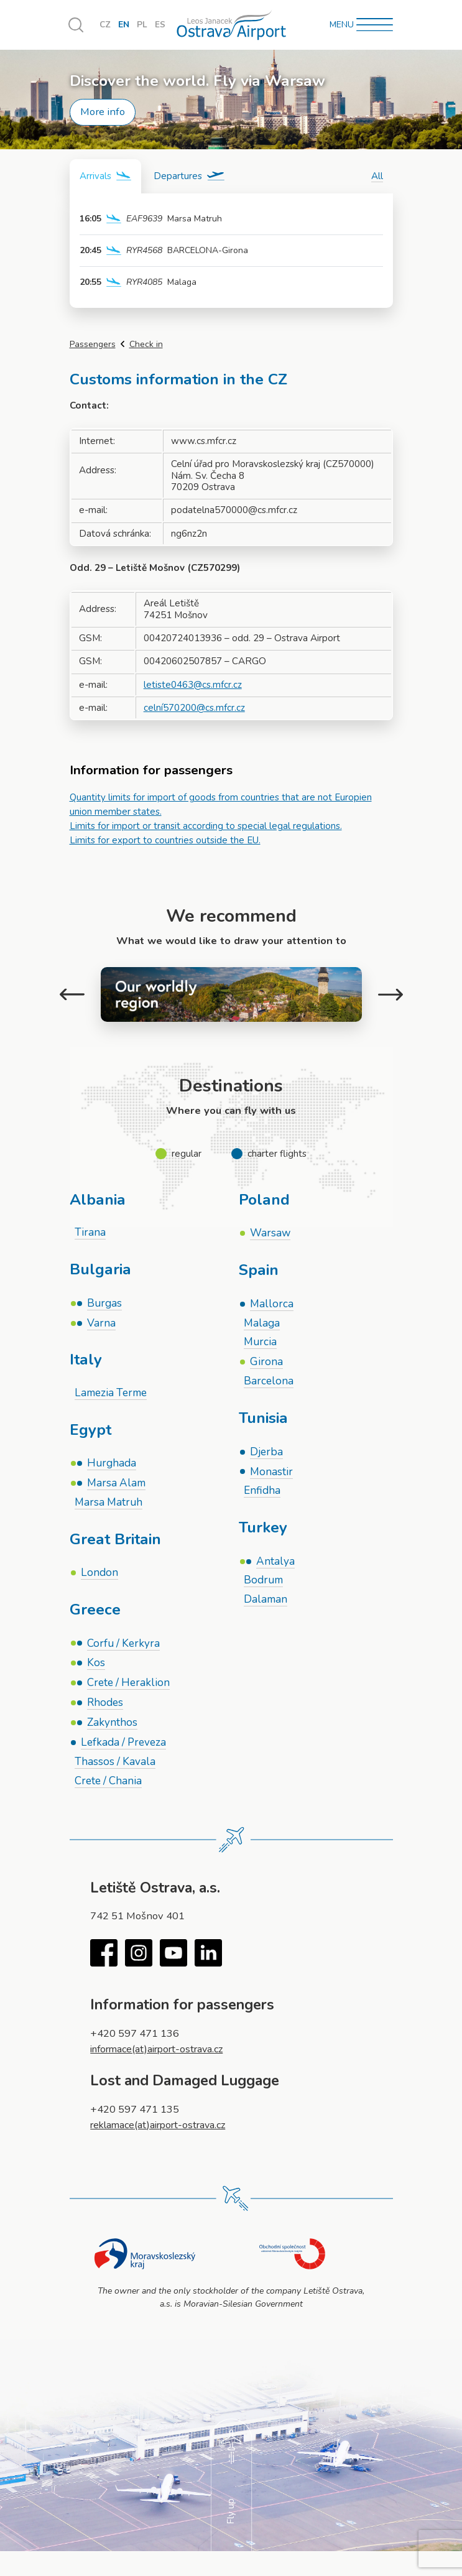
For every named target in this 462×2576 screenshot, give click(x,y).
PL (142, 25)
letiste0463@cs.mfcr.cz (193, 685)
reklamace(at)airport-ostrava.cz (161, 2129)
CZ (105, 25)
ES (160, 25)
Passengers (93, 344)
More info (102, 111)
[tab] (105, 176)
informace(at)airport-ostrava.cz (161, 2053)
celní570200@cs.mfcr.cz (195, 708)
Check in (146, 344)
